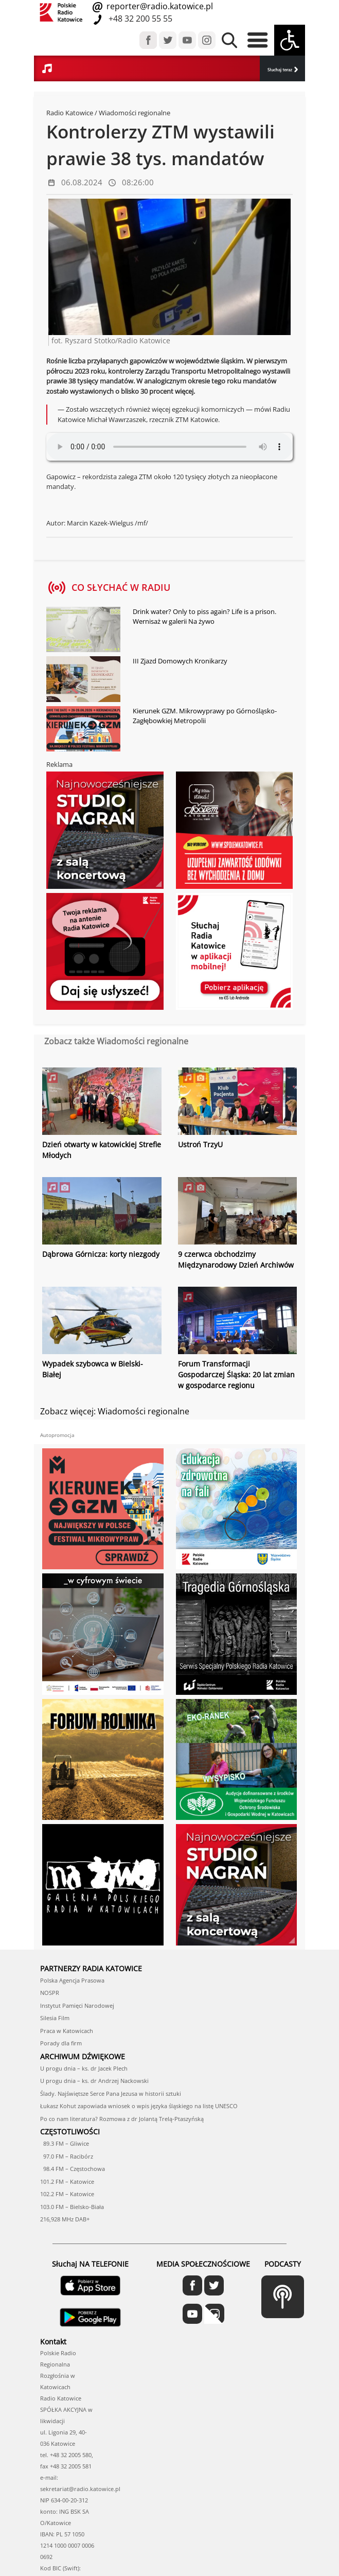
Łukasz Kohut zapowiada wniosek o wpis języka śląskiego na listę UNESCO (139, 2106)
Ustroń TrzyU (200, 1144)
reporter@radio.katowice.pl (158, 6)
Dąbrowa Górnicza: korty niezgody (100, 1254)
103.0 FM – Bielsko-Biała (72, 2207)
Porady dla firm (61, 2043)
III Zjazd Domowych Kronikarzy (180, 660)
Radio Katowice (69, 112)
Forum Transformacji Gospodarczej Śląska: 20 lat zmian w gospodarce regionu (236, 1374)
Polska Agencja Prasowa (72, 1980)
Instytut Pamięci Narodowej (77, 2005)
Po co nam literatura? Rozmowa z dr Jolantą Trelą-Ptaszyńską (122, 2119)
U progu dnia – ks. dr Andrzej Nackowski (94, 2080)
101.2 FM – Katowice (67, 2181)
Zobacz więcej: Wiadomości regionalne (114, 1411)
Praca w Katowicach (66, 2031)
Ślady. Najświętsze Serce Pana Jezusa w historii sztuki (110, 2093)
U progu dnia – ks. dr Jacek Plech (84, 2068)
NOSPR (49, 1992)
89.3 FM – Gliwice (64, 2143)
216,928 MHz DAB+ (65, 2219)
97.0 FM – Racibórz (66, 2156)
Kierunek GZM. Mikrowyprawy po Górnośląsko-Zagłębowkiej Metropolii (205, 716)
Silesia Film (54, 2018)
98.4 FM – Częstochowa (72, 2168)
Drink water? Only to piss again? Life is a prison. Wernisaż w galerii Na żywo (204, 616)
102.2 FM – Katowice (67, 2194)
